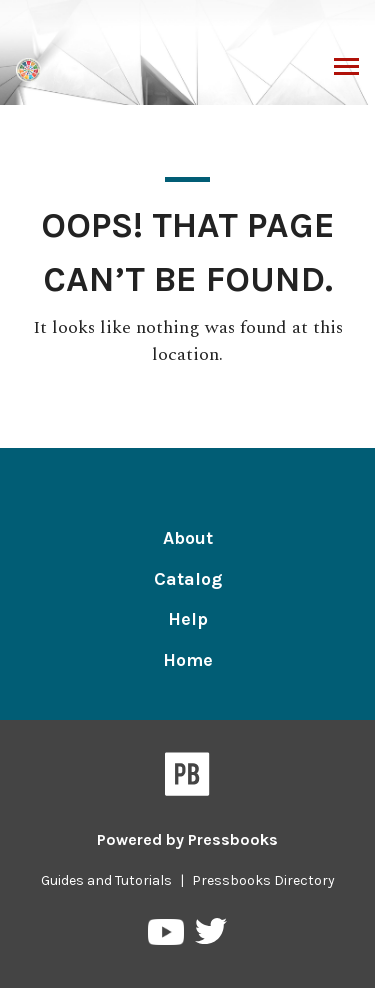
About (188, 538)
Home (188, 660)
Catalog (188, 579)
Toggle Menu (346, 69)
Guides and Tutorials (106, 880)
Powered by (187, 839)
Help (188, 619)
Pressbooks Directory (263, 880)
